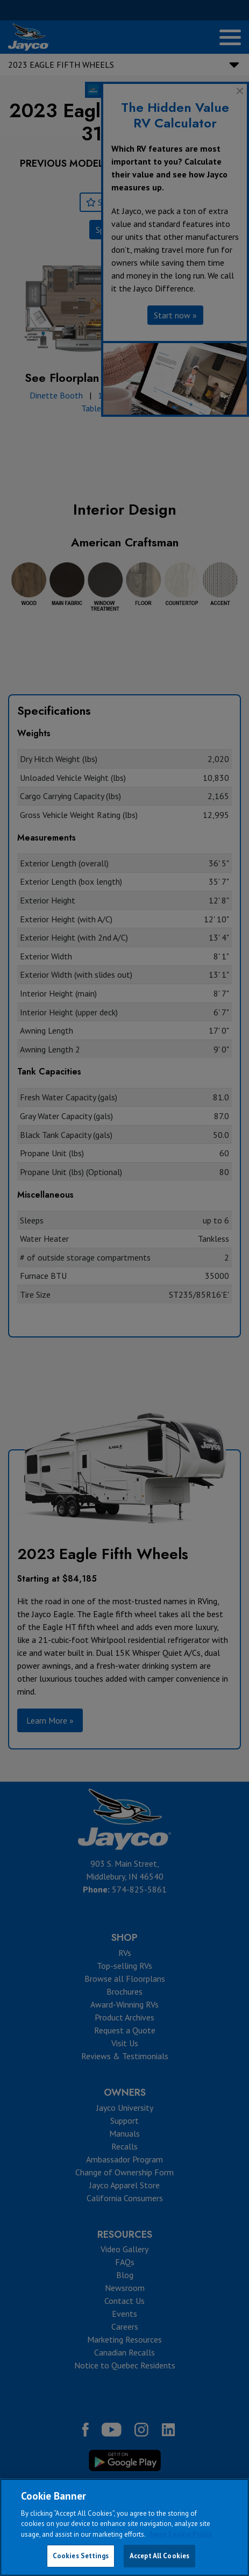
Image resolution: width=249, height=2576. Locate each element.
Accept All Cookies (159, 2555)
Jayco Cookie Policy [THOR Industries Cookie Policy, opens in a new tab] (181, 2534)
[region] (124, 2527)
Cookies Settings (81, 2555)
